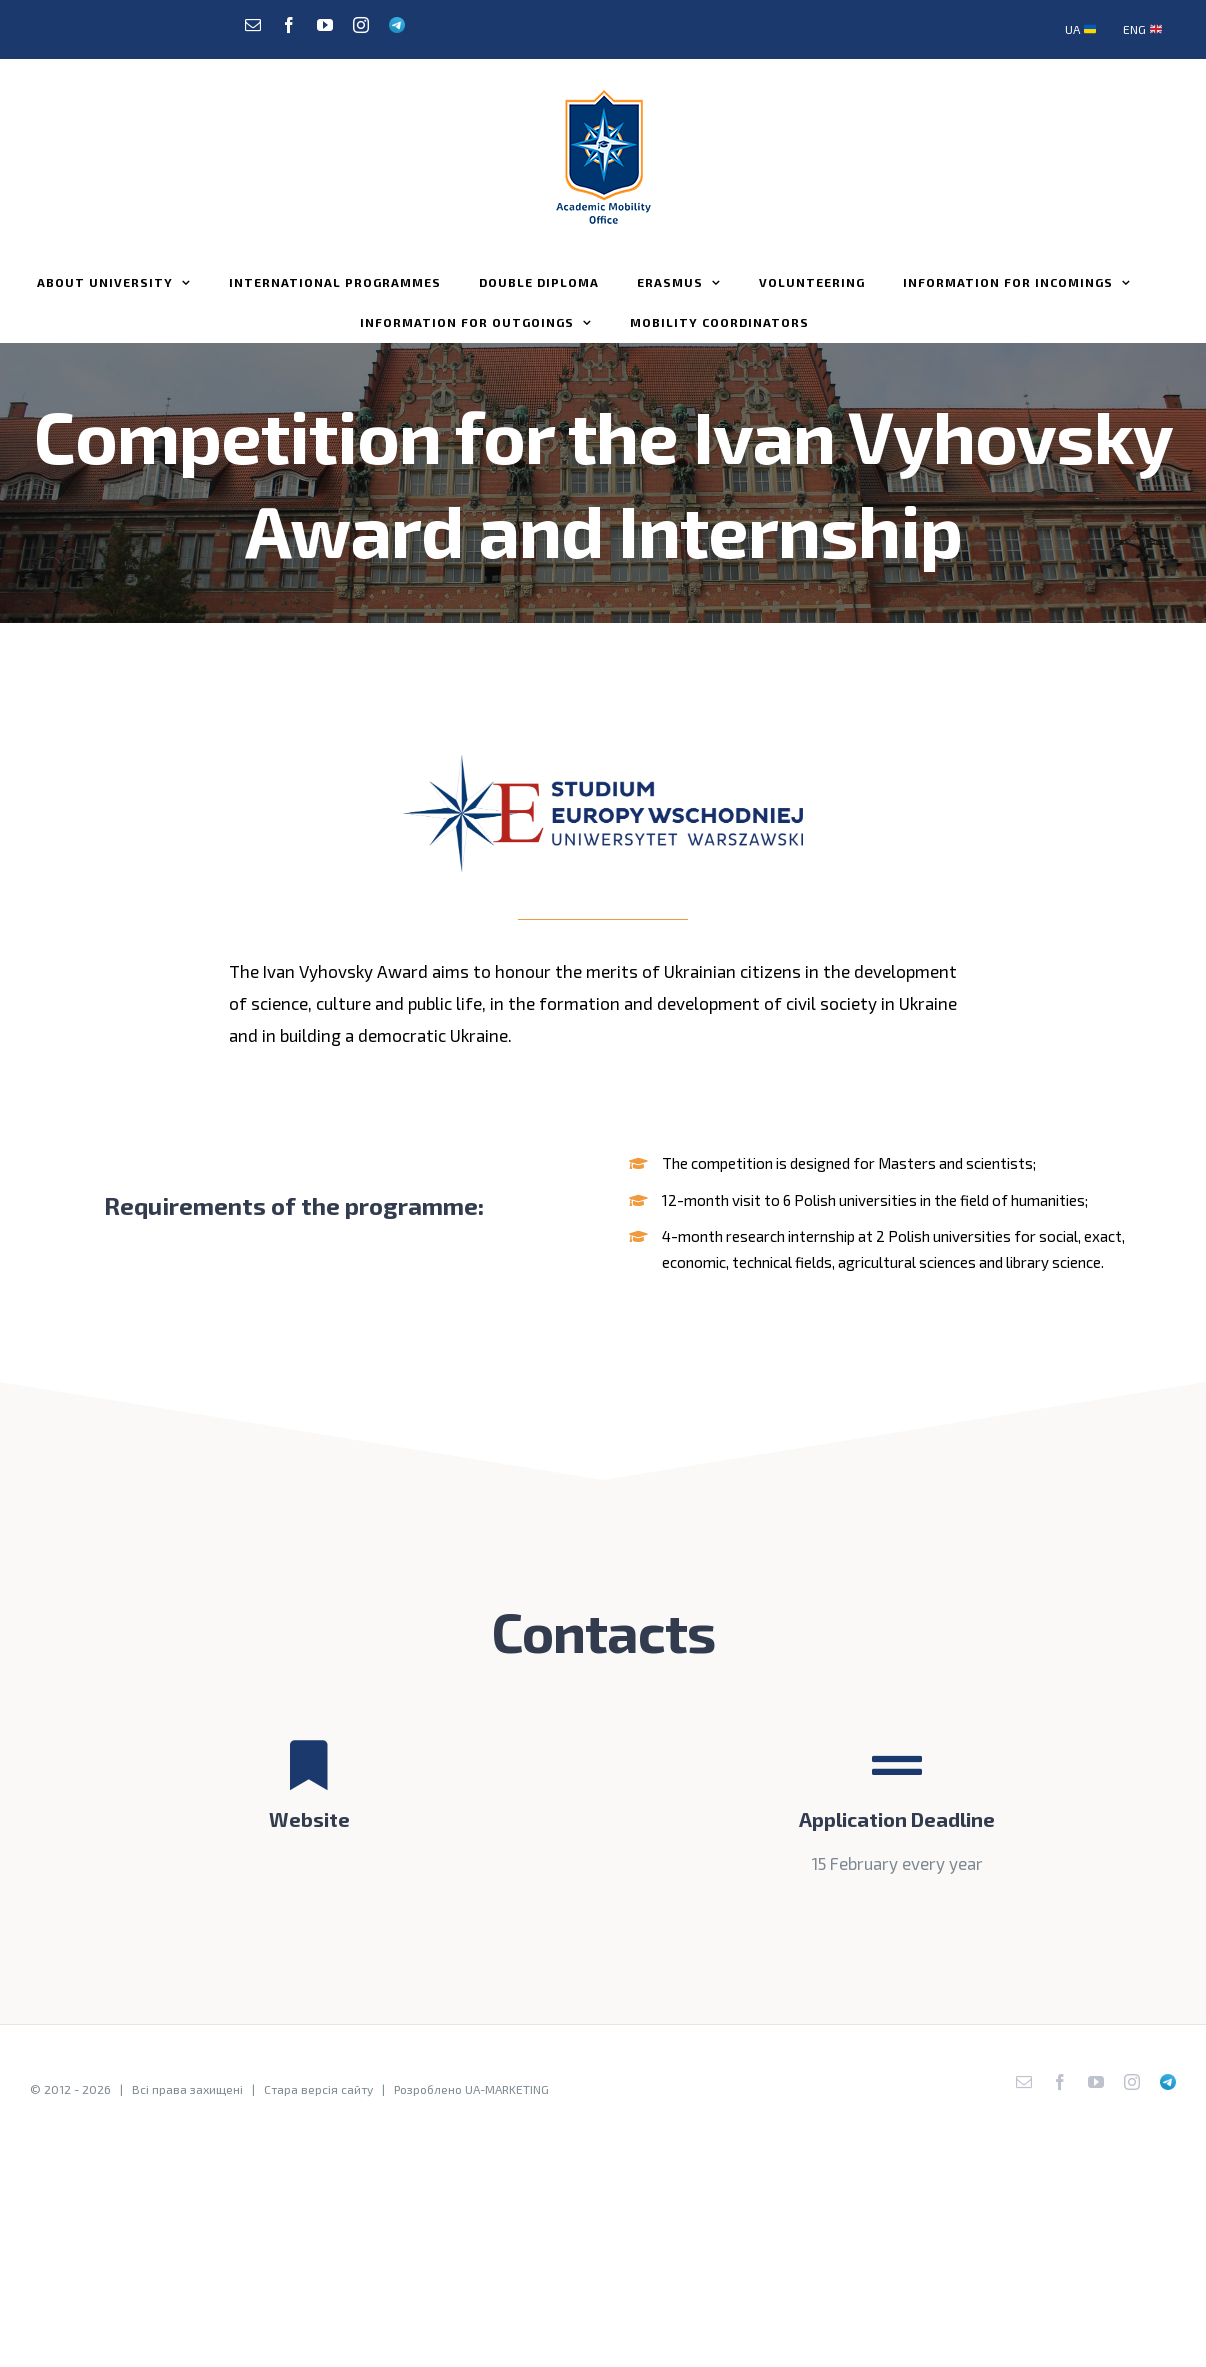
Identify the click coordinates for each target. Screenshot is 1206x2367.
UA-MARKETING (507, 2089)
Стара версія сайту (318, 2089)
